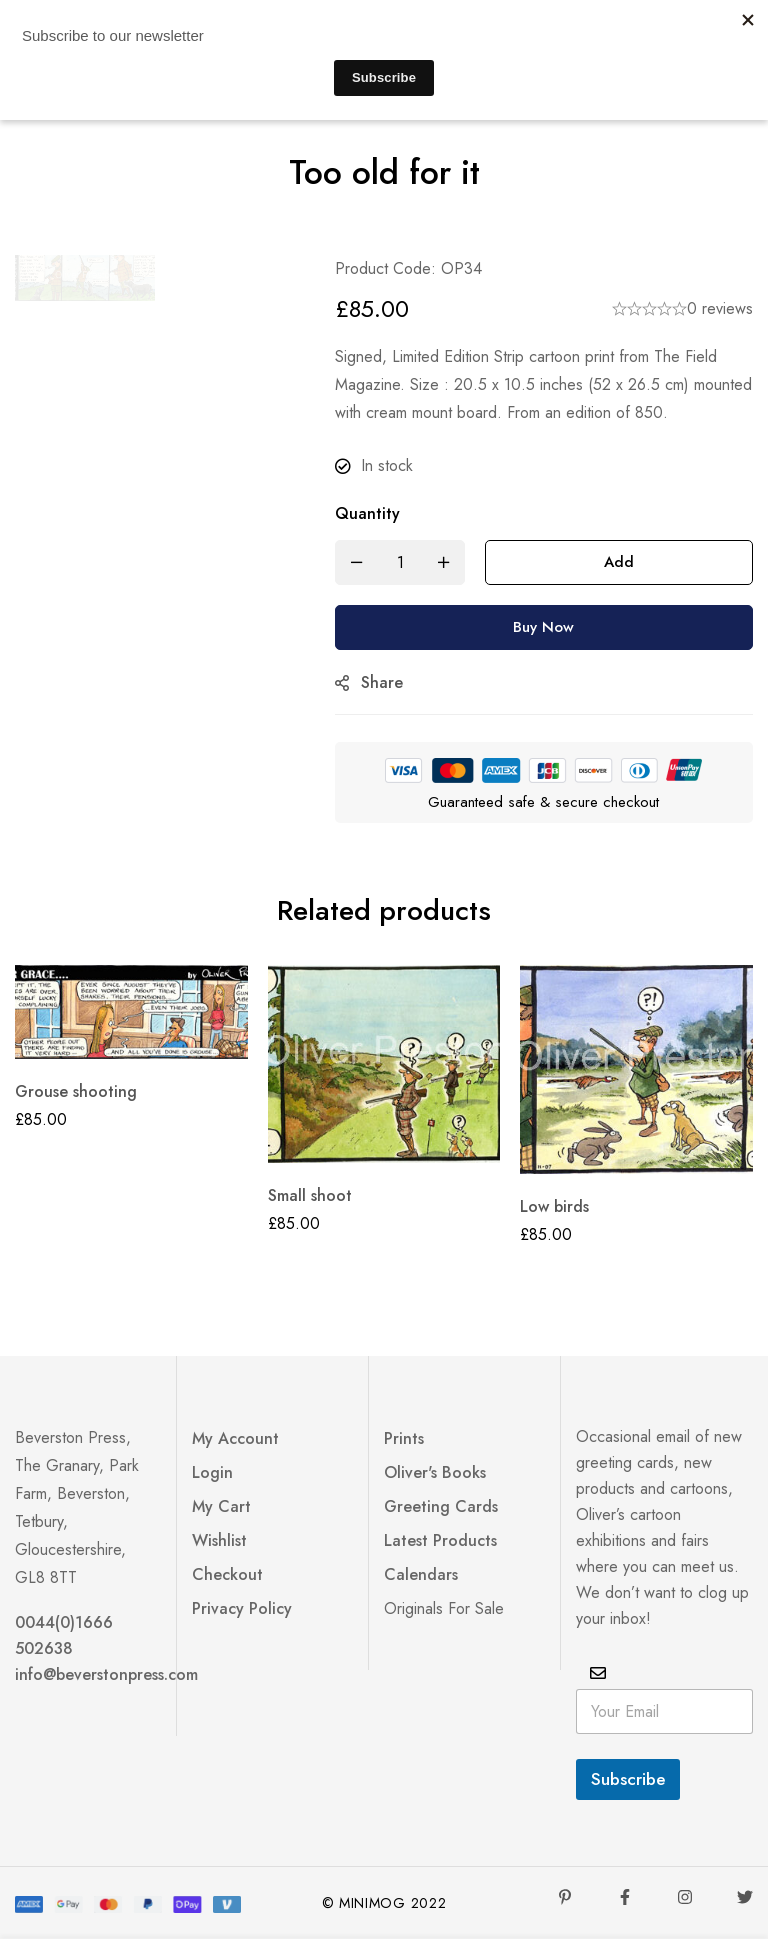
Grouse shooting (76, 1091)
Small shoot (310, 1195)
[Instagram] (685, 1897)
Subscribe (628, 1779)
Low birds (554, 1206)
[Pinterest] (565, 1897)
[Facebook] (625, 1897)
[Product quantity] (400, 562)
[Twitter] (745, 1897)
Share (382, 682)
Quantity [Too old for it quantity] (367, 513)
